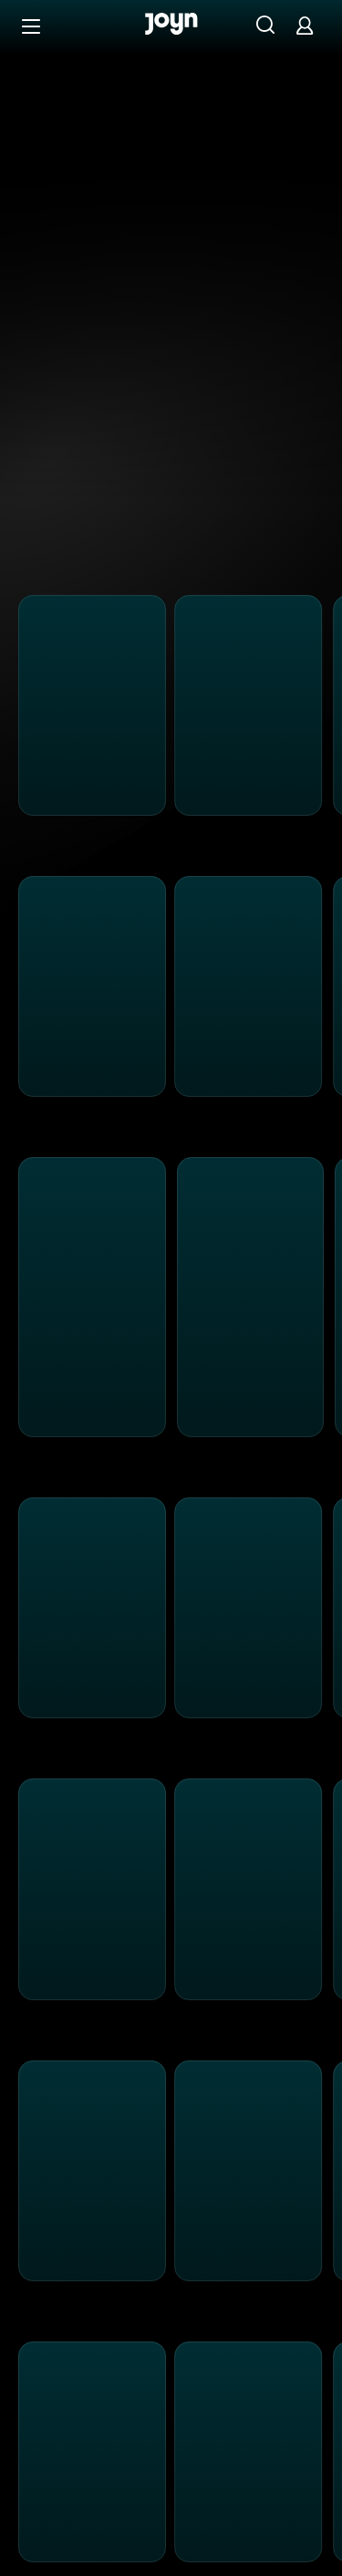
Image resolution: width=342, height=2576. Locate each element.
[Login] (304, 25)
